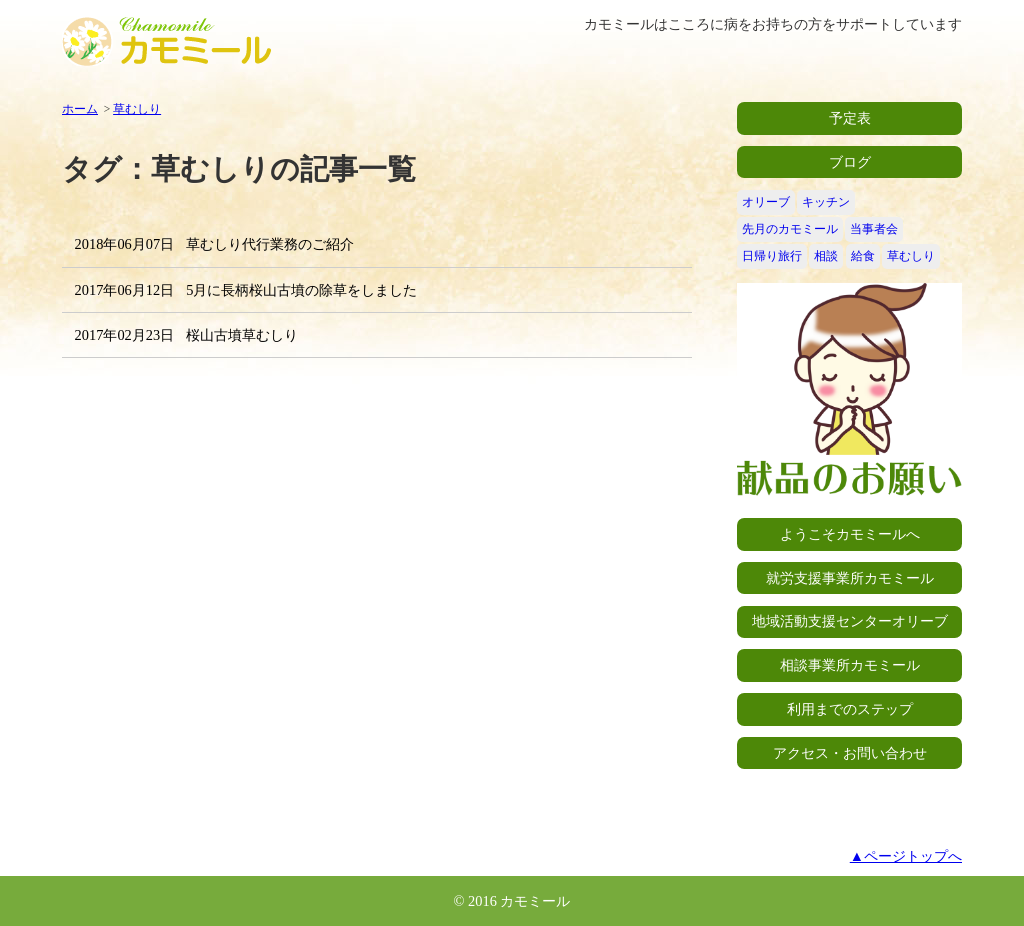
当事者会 (874, 229)
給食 (863, 256)
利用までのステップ (850, 709)
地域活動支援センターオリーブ (850, 621)
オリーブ (766, 202)
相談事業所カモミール (850, 665)
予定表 (850, 118)
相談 (826, 256)
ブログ (850, 162)
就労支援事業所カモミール (850, 578)
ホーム (80, 109)
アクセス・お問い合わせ (850, 753)
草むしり (137, 109)
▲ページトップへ (906, 856)
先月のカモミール (790, 229)
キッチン (826, 202)
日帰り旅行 (772, 256)
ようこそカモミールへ (850, 534)
